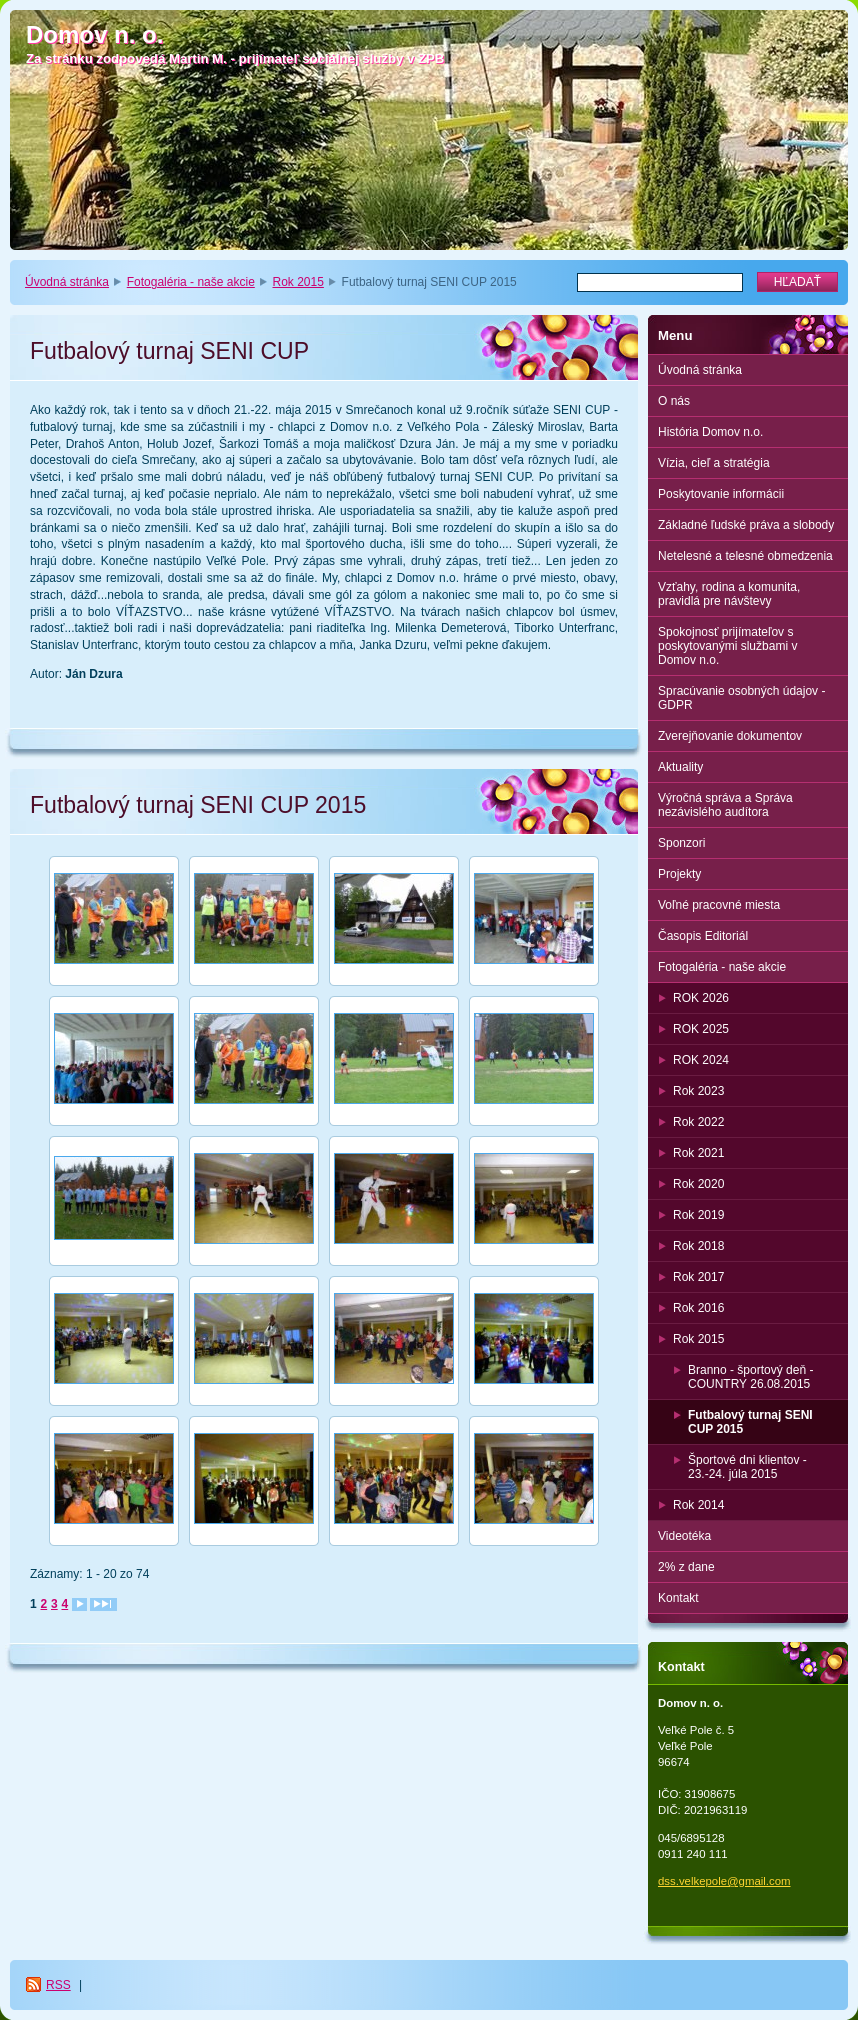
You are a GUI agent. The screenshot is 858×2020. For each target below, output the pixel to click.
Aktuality (680, 767)
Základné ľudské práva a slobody (746, 525)
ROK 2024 (701, 1060)
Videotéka (684, 1536)
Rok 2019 (698, 1215)
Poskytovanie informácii (721, 494)
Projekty (679, 874)
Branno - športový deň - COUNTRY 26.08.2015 (750, 1377)
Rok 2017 (698, 1277)
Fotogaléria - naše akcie (191, 282)
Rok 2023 (698, 1091)
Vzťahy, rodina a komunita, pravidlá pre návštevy (729, 594)
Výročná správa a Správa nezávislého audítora (725, 805)
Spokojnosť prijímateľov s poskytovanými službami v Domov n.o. (727, 646)
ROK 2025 (701, 1029)
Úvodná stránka (67, 282)
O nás (674, 401)
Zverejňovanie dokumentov (730, 736)
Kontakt (678, 1598)
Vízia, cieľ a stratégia (714, 463)
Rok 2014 (698, 1505)
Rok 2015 (298, 282)
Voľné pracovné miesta (719, 905)
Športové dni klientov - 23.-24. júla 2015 (747, 1467)
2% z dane (686, 1567)
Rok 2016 (698, 1308)
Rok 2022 (698, 1122)
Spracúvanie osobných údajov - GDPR (741, 698)
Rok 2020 (698, 1184)
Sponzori (681, 843)
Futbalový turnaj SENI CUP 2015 (750, 1422)
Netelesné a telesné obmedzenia (745, 556)
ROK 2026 (701, 998)
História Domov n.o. (710, 432)
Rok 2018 (698, 1246)
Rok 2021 (698, 1153)
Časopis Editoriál (703, 936)
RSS (58, 1985)
